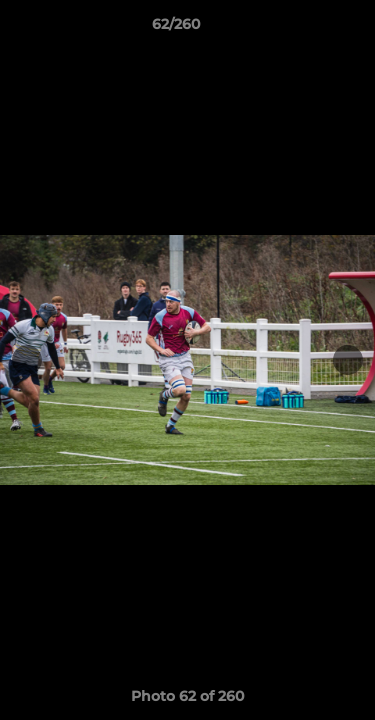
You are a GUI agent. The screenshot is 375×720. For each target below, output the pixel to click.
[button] (303, 29)
